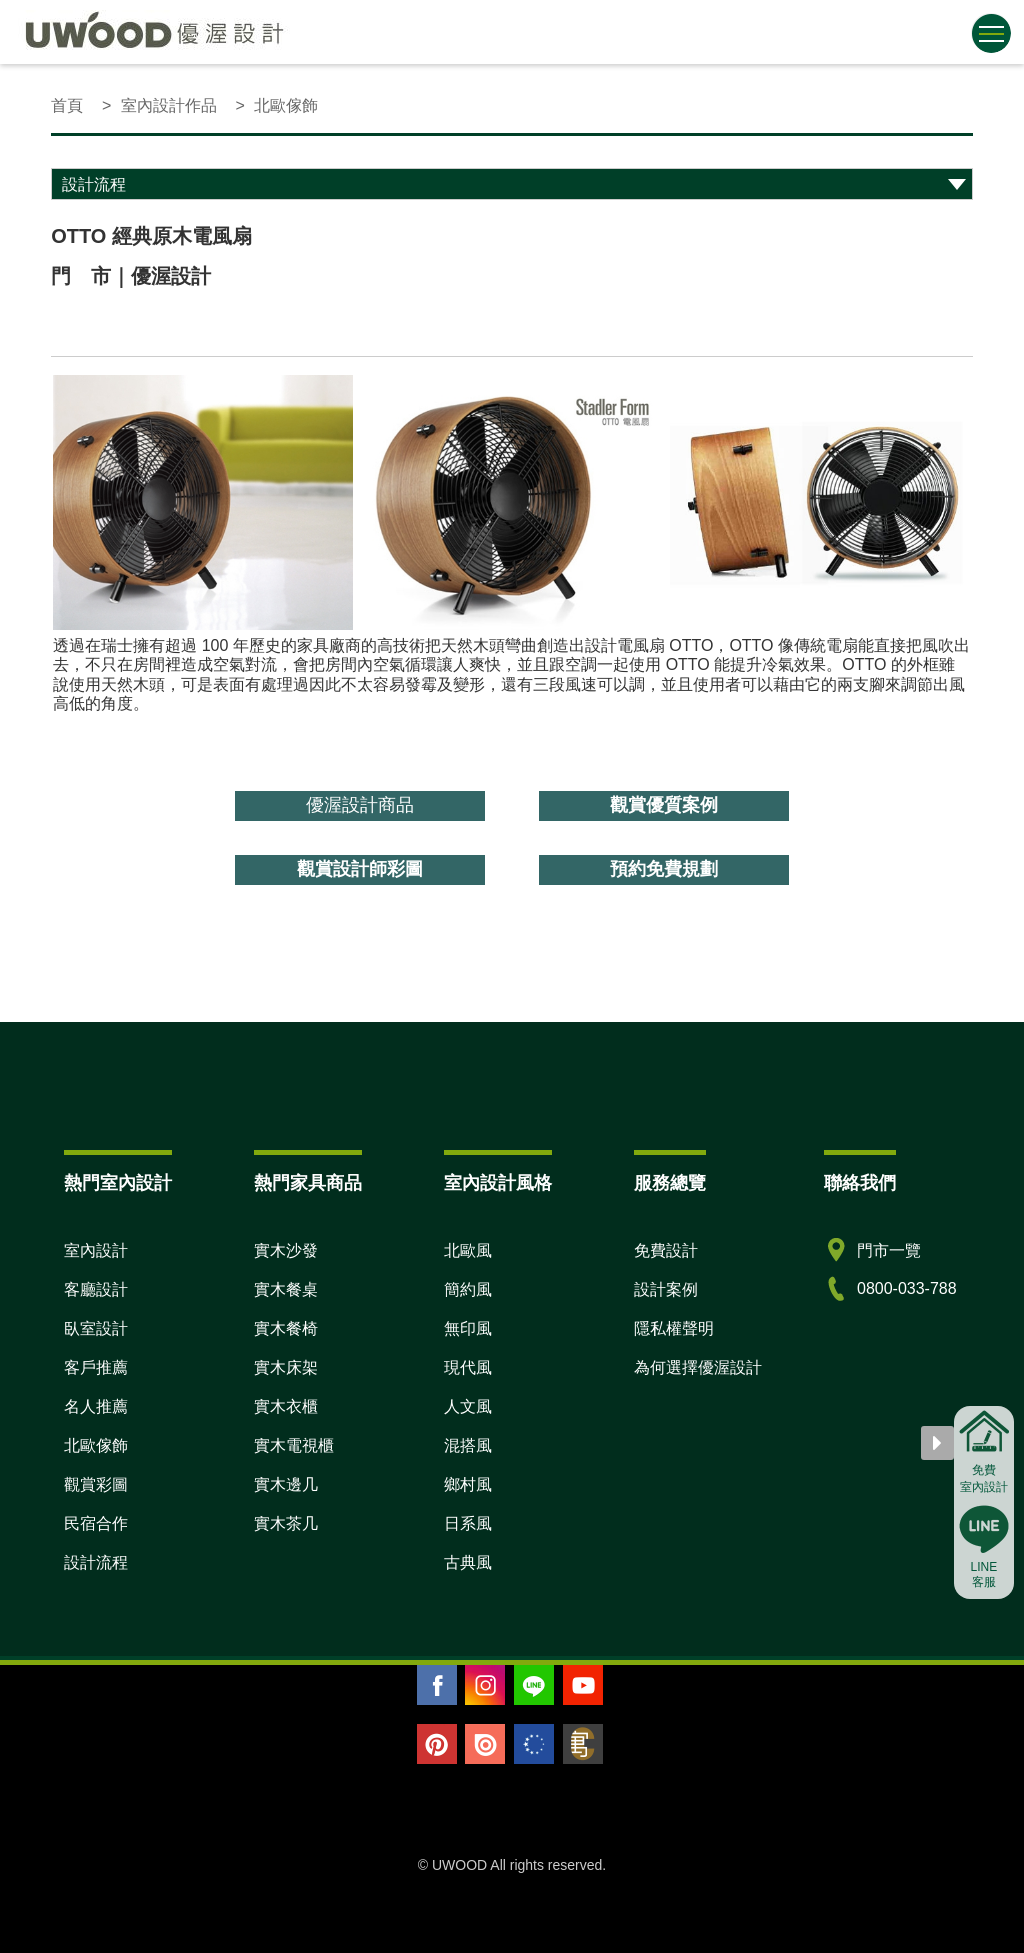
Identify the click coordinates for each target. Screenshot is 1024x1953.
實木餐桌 (286, 1289)
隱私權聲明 (674, 1328)
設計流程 (96, 1562)
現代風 (468, 1367)
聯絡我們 (860, 1183)
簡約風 (468, 1289)
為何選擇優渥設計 (698, 1367)
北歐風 (468, 1250)
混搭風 (468, 1445)
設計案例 (666, 1289)
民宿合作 (96, 1523)
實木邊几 (286, 1484)
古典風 (468, 1562)
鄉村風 (468, 1484)
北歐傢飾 (96, 1445)
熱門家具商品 (308, 1183)
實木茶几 (286, 1523)
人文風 (468, 1406)
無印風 (468, 1328)
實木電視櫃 (294, 1445)
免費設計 (666, 1250)
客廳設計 (96, 1289)
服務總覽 (670, 1183)
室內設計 (96, 1250)
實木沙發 (286, 1250)
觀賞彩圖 (96, 1484)
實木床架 (286, 1367)
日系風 (468, 1523)
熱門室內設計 (118, 1183)
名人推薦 (96, 1406)
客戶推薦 (96, 1367)
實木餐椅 (286, 1328)
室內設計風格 (498, 1183)
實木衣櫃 (286, 1406)
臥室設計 (96, 1328)
